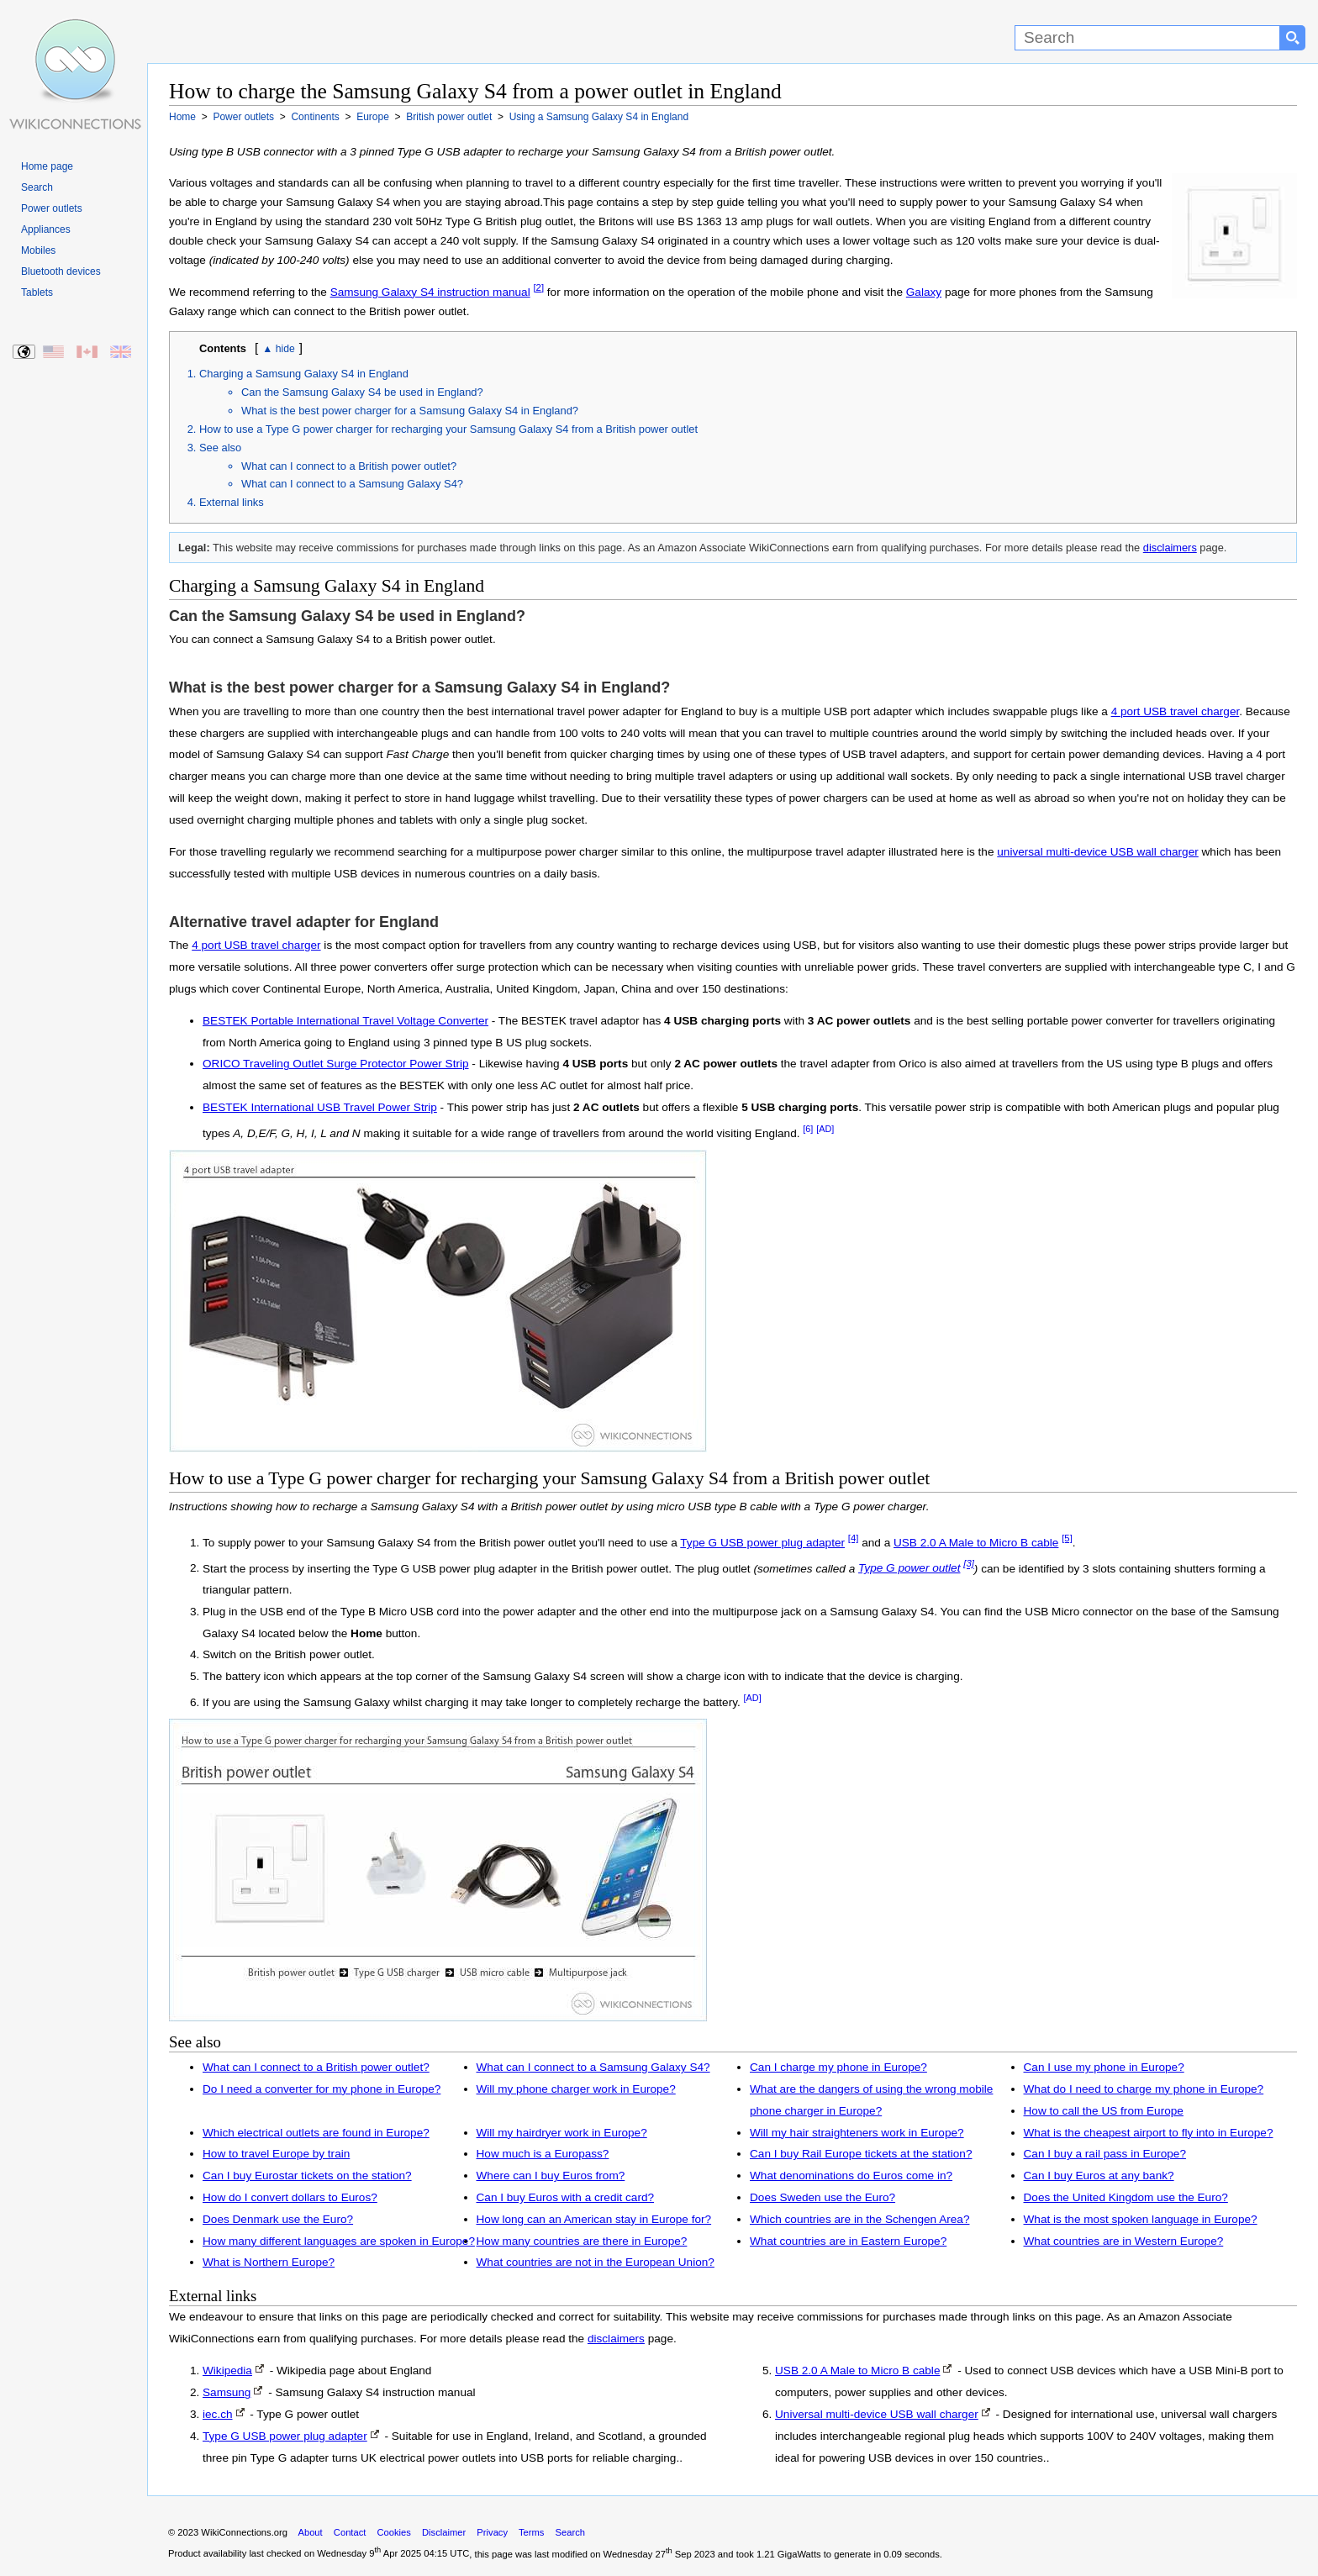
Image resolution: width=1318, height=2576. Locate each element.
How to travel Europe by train (276, 2153)
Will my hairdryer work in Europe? (562, 2132)
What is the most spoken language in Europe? (1140, 2219)
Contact (350, 2532)
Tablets (37, 292)
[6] (808, 1129)
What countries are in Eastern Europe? (848, 2241)
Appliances (46, 229)
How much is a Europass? (543, 2153)
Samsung (226, 2392)
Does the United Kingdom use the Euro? (1126, 2197)
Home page (47, 166)
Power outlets (51, 208)
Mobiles (38, 250)
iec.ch (218, 2414)
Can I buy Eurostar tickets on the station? (307, 2175)
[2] (538, 287)
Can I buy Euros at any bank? (1099, 2175)
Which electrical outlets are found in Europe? (316, 2132)
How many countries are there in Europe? (582, 2241)
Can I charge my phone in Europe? (838, 2067)
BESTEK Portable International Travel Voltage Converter (345, 1020)
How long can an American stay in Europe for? (594, 2219)
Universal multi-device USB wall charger (876, 2414)
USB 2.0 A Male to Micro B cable (976, 1542)
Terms (531, 2532)
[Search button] (1292, 37)
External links (231, 502)
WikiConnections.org (244, 2532)
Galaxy (923, 292)
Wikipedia (227, 2370)
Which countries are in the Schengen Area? (859, 2219)
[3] (968, 1564)
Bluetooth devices (61, 271)
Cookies (394, 2532)
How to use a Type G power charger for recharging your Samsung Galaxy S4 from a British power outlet (448, 429)
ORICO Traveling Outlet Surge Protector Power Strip (336, 1063)
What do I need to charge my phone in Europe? (1144, 2089)
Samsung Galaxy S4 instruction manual (430, 292)
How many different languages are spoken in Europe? (339, 2241)
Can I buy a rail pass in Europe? (1105, 2153)
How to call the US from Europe (1104, 2111)
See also (220, 447)
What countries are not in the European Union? (595, 2262)
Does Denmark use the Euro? (278, 2219)
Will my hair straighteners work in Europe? (857, 2132)
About (310, 2532)
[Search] (1147, 37)
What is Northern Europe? (269, 2262)
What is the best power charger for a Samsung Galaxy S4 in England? (409, 410)
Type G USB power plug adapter (762, 1542)
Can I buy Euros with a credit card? (566, 2197)
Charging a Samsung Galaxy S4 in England (304, 373)
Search (37, 187)
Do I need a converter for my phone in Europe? (321, 2089)
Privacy (492, 2532)
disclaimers (1170, 547)
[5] (1067, 1538)
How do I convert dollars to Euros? (290, 2197)
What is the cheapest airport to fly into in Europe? (1148, 2132)
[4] (853, 1538)
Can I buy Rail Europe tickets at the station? (861, 2153)
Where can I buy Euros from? (551, 2175)
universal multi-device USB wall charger (1098, 851)
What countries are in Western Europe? (1124, 2241)
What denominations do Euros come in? (851, 2175)
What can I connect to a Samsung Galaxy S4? (352, 483)
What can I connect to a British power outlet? (348, 466)
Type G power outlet (909, 1568)
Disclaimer (444, 2532)
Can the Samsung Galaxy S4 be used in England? (362, 392)
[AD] (825, 1129)
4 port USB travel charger (1175, 711)
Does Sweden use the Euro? (822, 2197)
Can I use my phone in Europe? (1104, 2067)
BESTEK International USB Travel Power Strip (320, 1107)
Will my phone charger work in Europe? (576, 2089)
